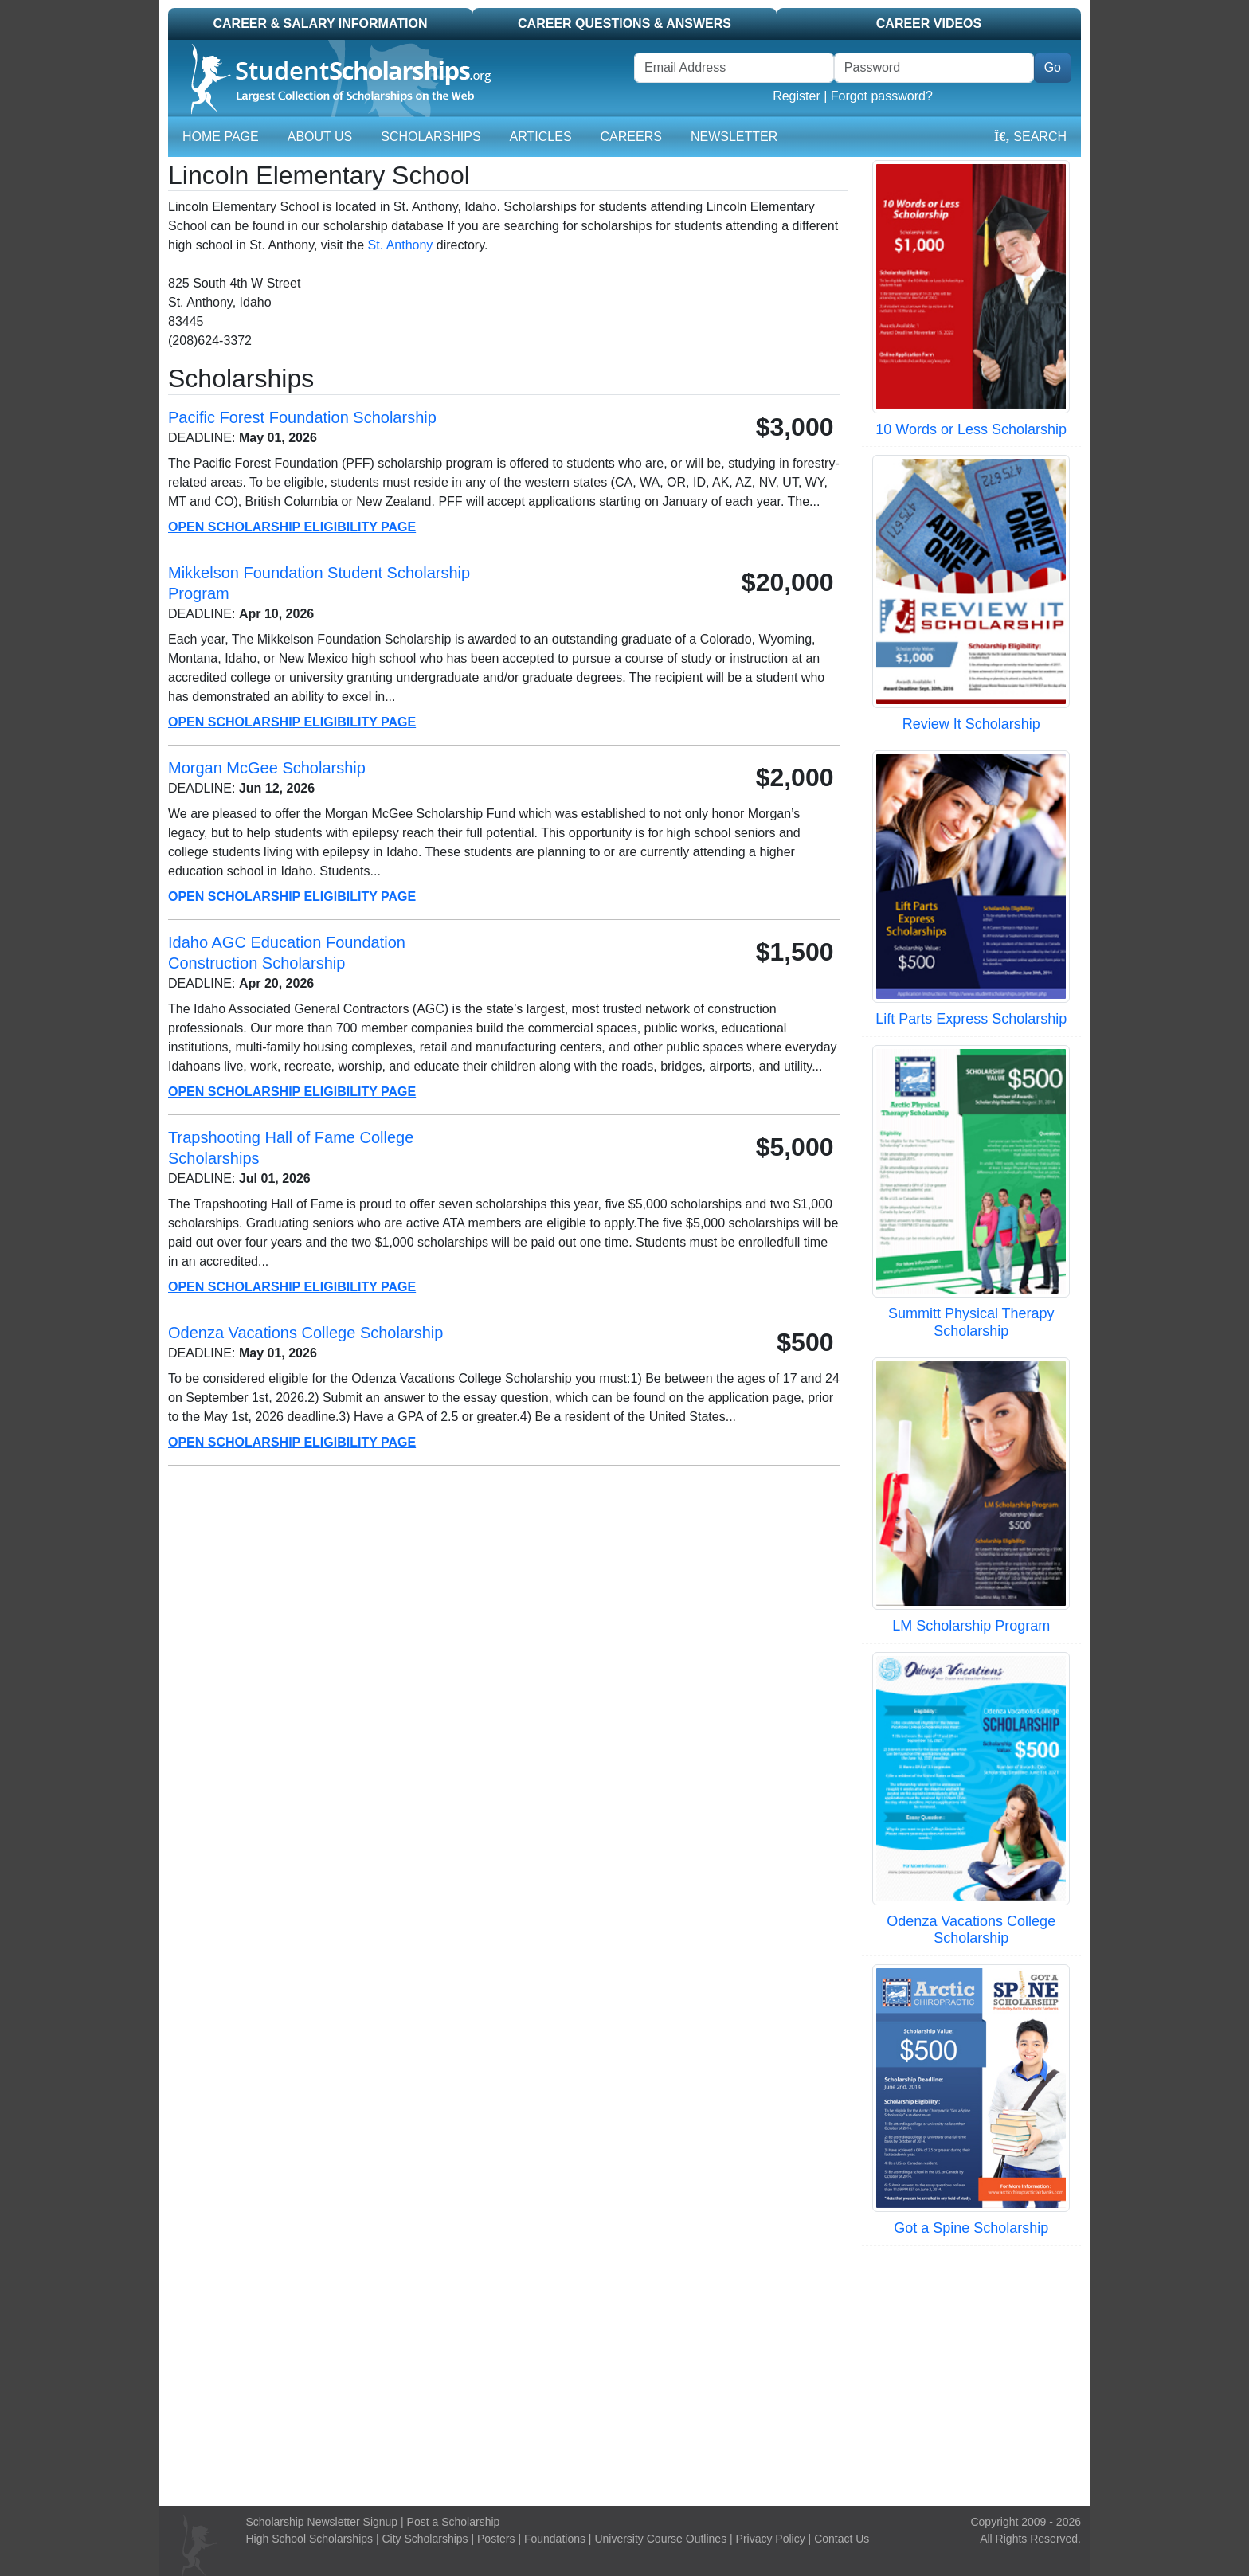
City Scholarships (425, 2538)
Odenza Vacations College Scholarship (971, 1930)
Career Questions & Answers (624, 23)
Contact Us (841, 2538)
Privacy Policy (770, 2538)
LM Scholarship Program (971, 1626)
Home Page (220, 136)
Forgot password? (882, 96)
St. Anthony (400, 245)
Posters (496, 2538)
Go (1052, 67)
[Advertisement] (624, 2373)
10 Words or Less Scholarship (971, 429)
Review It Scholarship (971, 724)
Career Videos (928, 23)
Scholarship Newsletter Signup (322, 2521)
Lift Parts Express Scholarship (971, 1019)
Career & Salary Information (320, 23)
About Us (320, 136)
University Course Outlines (660, 2538)
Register (796, 96)
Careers (631, 136)
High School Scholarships (310, 2538)
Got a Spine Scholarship (971, 2228)
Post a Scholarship (453, 2521)
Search (1030, 136)
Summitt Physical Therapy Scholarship (971, 1322)
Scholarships (430, 136)
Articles (541, 136)
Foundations (554, 2538)
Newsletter (734, 136)
